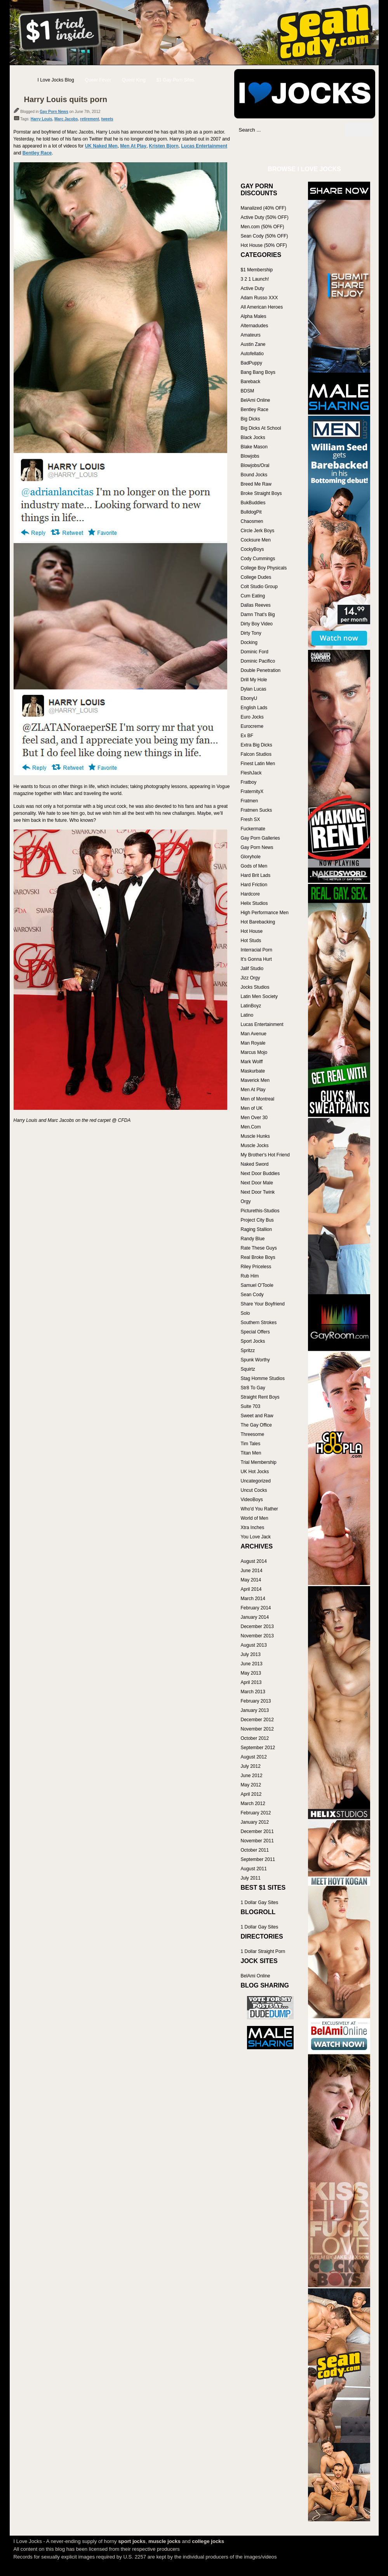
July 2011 (251, 1878)
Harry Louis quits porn (65, 99)
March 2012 (253, 1803)
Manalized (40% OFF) (263, 208)
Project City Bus (257, 1220)
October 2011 (255, 1850)
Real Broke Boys (258, 1257)
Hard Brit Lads (256, 875)
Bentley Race (37, 153)
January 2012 (255, 1822)
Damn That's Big (258, 614)
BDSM (247, 391)
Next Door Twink (258, 1192)
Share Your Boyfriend (263, 1304)
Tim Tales (251, 1443)
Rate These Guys (259, 1248)
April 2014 (251, 1589)
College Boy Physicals (264, 568)
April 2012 (251, 1794)
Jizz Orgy (250, 978)
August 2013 (254, 1645)
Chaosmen (252, 521)
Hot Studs (251, 940)
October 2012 (255, 1738)
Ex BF (247, 735)
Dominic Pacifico (258, 661)
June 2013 (252, 1663)
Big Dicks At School (261, 428)
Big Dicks (250, 419)
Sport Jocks (253, 1341)
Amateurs (251, 335)
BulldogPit (251, 512)
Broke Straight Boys (261, 493)
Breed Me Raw (256, 484)
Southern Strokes (259, 1322)
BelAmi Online (255, 400)
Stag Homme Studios (263, 1378)
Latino (247, 1015)
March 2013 (253, 1691)
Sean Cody (252, 1294)
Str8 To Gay (253, 1387)
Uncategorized (256, 1481)
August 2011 (254, 1868)
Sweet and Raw (257, 1415)
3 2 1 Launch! (255, 279)
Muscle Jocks (255, 1145)
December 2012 (257, 1719)
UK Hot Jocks (255, 1471)
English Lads (254, 707)
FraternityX (252, 791)
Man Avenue (254, 1033)
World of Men (254, 1518)
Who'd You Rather (259, 1509)
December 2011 (257, 1831)
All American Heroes (262, 307)
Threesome (252, 1434)
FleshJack (251, 773)
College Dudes (256, 577)
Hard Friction (254, 884)
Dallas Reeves (256, 605)
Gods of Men (254, 866)
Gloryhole (251, 856)
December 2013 (257, 1626)
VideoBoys (252, 1499)
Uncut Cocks (254, 1490)
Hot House (252, 931)
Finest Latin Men (258, 763)
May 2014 (251, 1580)
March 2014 (253, 1598)
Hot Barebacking (258, 922)
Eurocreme (252, 726)
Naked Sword (255, 1164)
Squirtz (248, 1369)
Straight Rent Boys (260, 1397)
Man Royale (253, 1043)
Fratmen (249, 801)
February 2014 (256, 1608)
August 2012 (254, 1757)
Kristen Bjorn (164, 146)
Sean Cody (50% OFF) (264, 236)
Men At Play (133, 146)
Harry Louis (41, 119)
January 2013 (255, 1710)
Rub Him (250, 1276)
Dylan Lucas (253, 689)
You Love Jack (256, 1537)
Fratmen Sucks (256, 810)
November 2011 (257, 1840)
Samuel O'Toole (257, 1285)
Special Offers (255, 1332)
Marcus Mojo (254, 1052)
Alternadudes (254, 325)
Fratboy (249, 782)
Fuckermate (253, 828)
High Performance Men (265, 912)
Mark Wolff (252, 1061)
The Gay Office (256, 1425)
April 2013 (251, 1682)
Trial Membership (259, 1462)
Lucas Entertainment (204, 146)
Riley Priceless (256, 1266)
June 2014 (252, 1570)
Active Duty (252, 288)
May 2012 (251, 1785)
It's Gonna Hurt (256, 959)
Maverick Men (255, 1080)
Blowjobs (250, 456)
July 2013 (251, 1654)
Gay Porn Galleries (260, 838)
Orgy (246, 1201)
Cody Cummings (258, 558)
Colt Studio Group (259, 586)
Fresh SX (250, 819)
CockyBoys (252, 549)
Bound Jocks (254, 474)
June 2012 (252, 1775)
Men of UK (252, 1108)
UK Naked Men (101, 146)
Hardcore (250, 894)
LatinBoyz (251, 1006)
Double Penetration (261, 670)
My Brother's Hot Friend (265, 1155)
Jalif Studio (252, 968)
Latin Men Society (259, 996)
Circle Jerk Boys (258, 530)
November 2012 (257, 1729)
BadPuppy (251, 363)
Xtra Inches (252, 1527)
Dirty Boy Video (257, 624)
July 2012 (251, 1766)
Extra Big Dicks (256, 745)
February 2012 (256, 1813)
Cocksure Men (256, 540)
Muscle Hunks (255, 1136)
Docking (249, 642)
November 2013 (257, 1636)
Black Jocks (253, 437)
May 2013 (251, 1673)
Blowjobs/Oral (255, 465)
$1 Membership (257, 270)
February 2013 (256, 1701)
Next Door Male (257, 1183)
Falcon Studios (256, 754)
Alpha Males (253, 316)
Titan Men (251, 1453)
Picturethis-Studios (260, 1210)
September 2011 (258, 1859)
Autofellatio (252, 353)
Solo (245, 1313)
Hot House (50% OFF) (264, 245)
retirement (89, 119)
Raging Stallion (256, 1229)
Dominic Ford (254, 651)
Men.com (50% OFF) (262, 226)
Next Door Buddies (260, 1173)
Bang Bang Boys (258, 372)
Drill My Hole (254, 679)
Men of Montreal (258, 1099)
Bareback (251, 381)
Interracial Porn (256, 950)
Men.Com (251, 1127)
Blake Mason (254, 447)
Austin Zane (253, 344)
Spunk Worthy (255, 1360)
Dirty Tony (251, 633)
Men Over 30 (254, 1117)
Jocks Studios (255, 987)
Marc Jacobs (66, 119)
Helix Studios (254, 903)
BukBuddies (253, 502)
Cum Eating (253, 596)
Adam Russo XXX (259, 297)
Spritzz (248, 1350)
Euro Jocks (252, 717)
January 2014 (255, 1617)
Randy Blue (253, 1238)
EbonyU (249, 698)
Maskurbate (253, 1071)
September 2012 (258, 1747)
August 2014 (254, 1561)
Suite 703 (251, 1406)
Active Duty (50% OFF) (265, 217)
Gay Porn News (54, 111)
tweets (107, 119)
